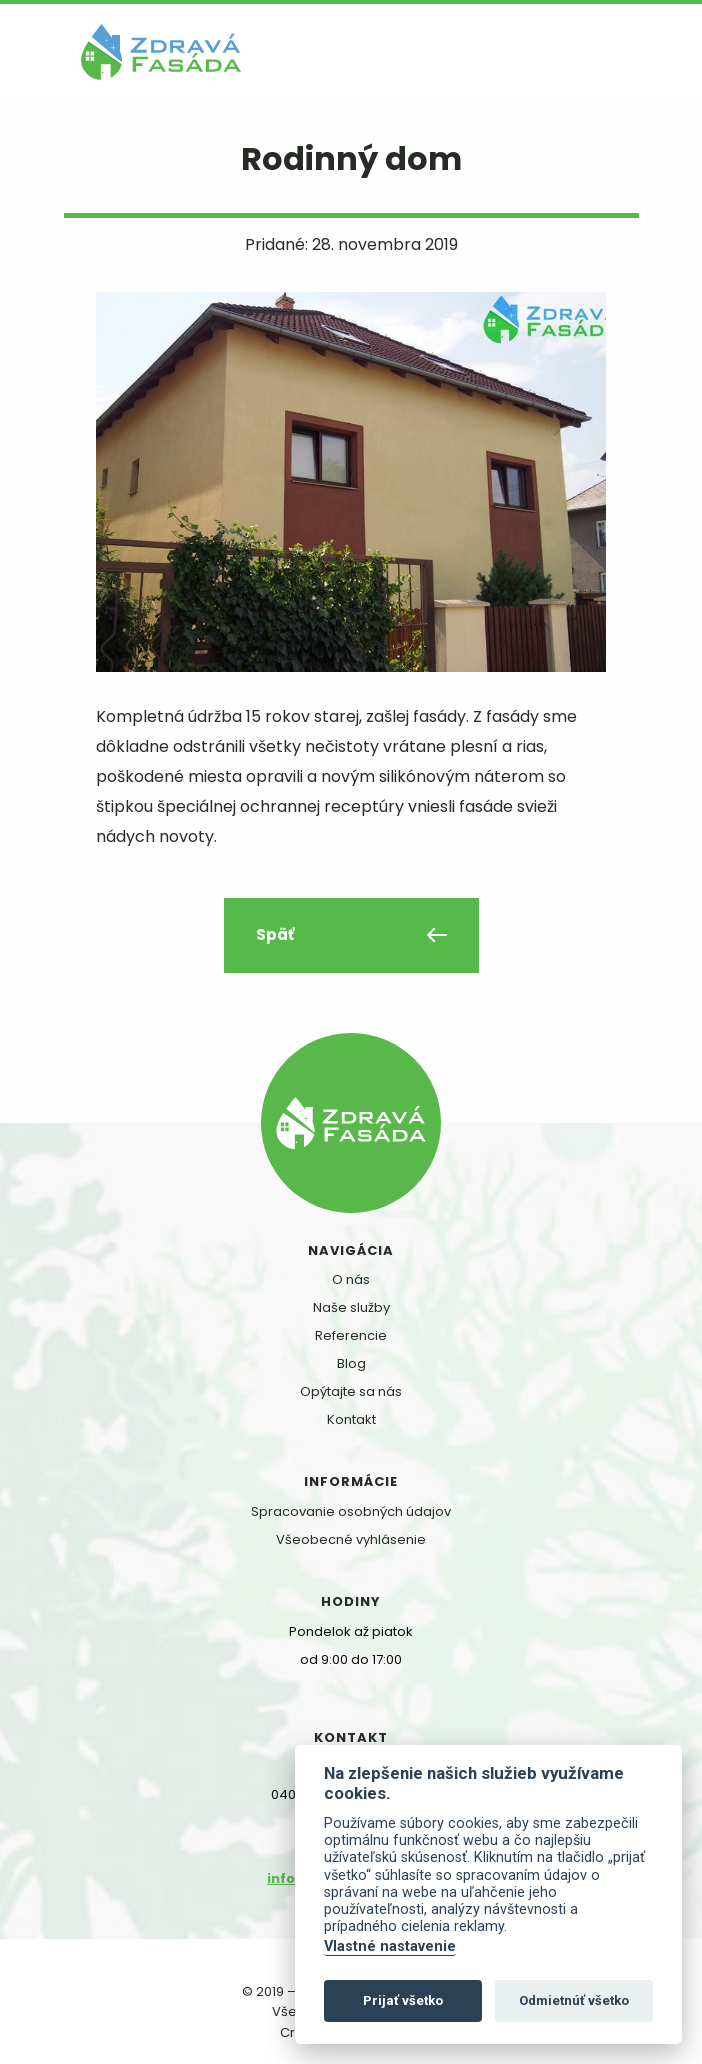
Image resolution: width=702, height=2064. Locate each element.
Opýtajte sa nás (351, 1391)
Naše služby (351, 1307)
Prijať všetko (403, 2000)
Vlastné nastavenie (390, 1946)
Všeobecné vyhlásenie (351, 1539)
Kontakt (351, 1419)
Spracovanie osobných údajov (351, 1511)
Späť (275, 934)
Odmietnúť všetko (574, 2000)
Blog (351, 1363)
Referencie (351, 1335)
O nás (351, 1279)
